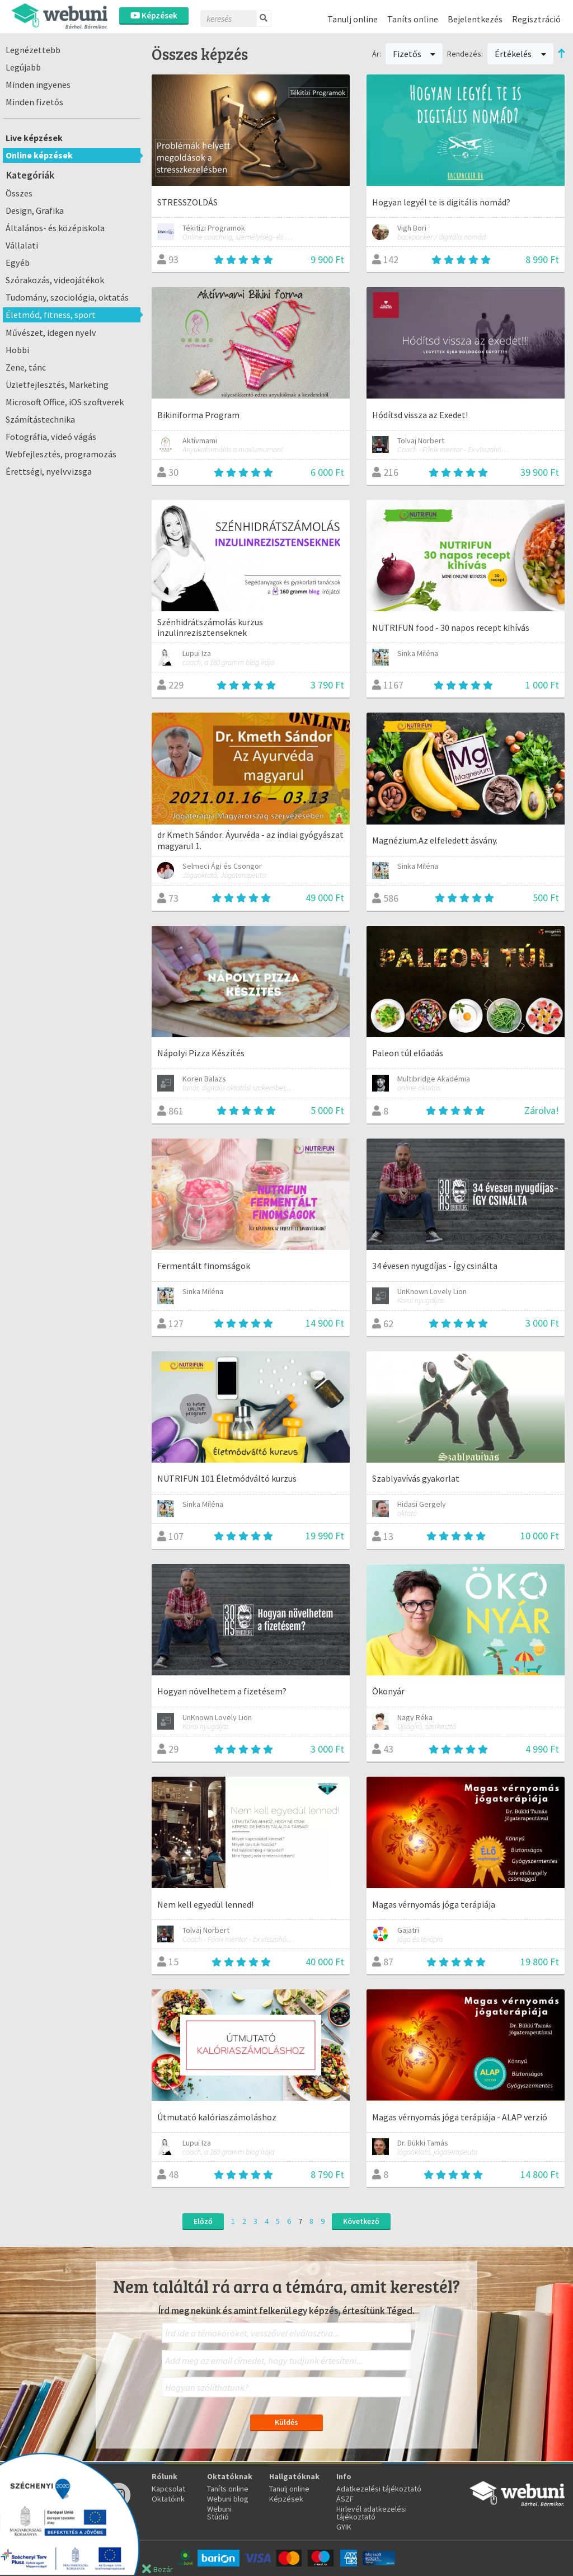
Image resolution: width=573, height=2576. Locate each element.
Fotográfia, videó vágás (51, 436)
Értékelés (520, 53)
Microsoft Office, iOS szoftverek (65, 402)
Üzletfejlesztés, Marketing (57, 384)
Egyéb (18, 262)
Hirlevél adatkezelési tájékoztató (371, 2513)
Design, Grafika (35, 210)
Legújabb (23, 67)
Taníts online (412, 19)
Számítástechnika (40, 419)
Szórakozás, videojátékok (55, 279)
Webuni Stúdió (219, 2513)
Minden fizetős (34, 101)
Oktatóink (168, 2499)
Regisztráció (536, 19)
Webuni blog (227, 2499)
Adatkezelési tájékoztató (378, 2489)
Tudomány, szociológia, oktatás (67, 297)
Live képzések (34, 137)
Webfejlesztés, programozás (61, 454)
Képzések (153, 15)
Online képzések (39, 155)
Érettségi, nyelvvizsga (49, 471)
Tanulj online (352, 19)
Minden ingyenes (38, 84)
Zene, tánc (26, 367)
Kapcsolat (168, 2489)
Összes (19, 193)
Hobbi (17, 349)
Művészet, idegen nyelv (51, 332)
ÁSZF (345, 2499)
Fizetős (414, 53)
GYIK (343, 2527)
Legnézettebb (33, 49)
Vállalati (22, 245)
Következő (361, 2221)
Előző (203, 2221)
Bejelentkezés (475, 19)
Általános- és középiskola (55, 227)
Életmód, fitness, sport (51, 314)
